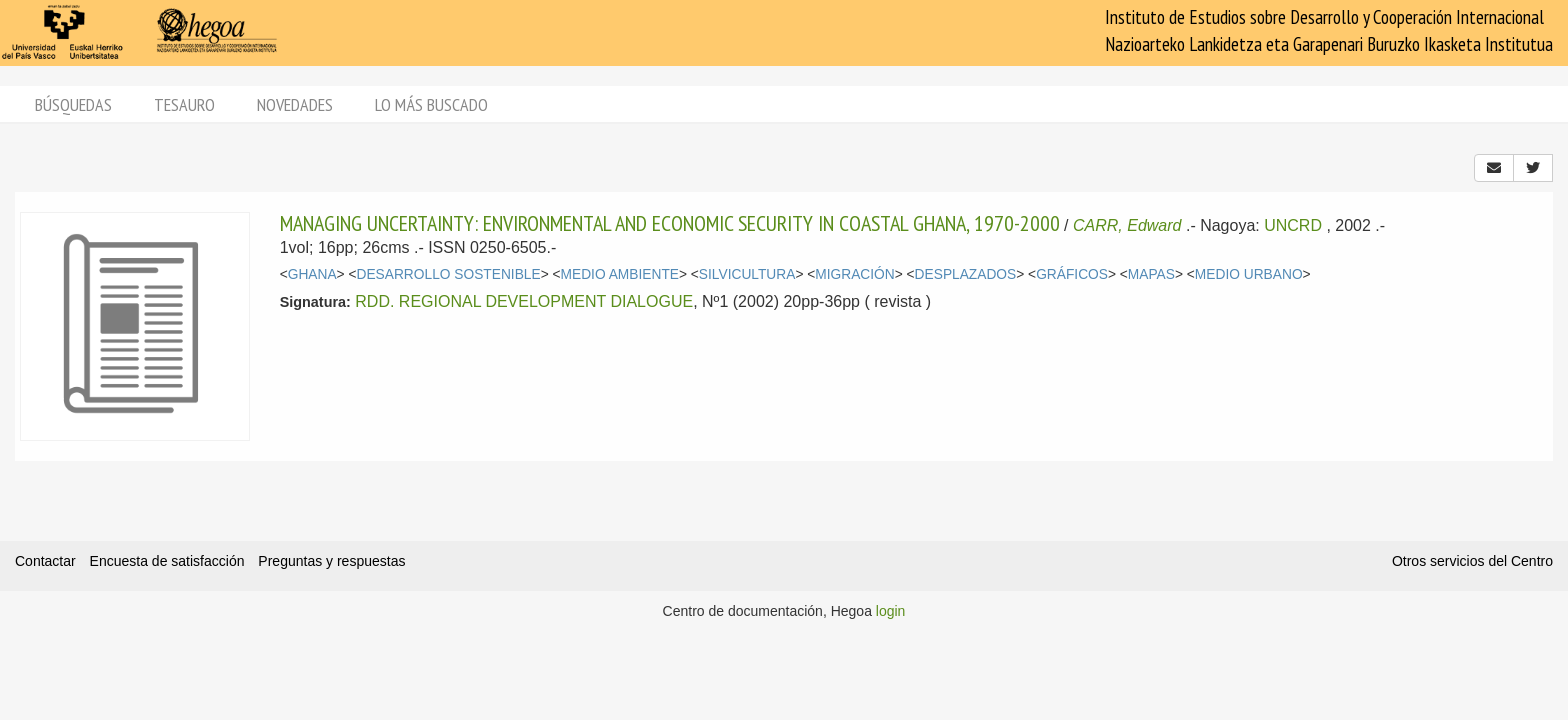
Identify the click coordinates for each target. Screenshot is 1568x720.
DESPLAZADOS (966, 274)
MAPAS (1151, 274)
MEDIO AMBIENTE (620, 274)
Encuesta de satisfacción (167, 561)
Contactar (45, 561)
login (891, 611)
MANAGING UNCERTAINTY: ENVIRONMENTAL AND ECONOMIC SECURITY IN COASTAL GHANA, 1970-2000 (670, 223)
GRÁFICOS (1072, 274)
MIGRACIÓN (854, 274)
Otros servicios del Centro (1472, 561)
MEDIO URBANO (1249, 274)
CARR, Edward (1127, 225)
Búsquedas (73, 104)
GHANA (312, 274)
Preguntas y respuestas (331, 561)
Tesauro (184, 104)
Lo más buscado (431, 104)
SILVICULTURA (747, 274)
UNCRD (1293, 225)
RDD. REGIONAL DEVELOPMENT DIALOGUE (524, 301)
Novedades (295, 104)
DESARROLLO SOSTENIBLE (448, 274)
